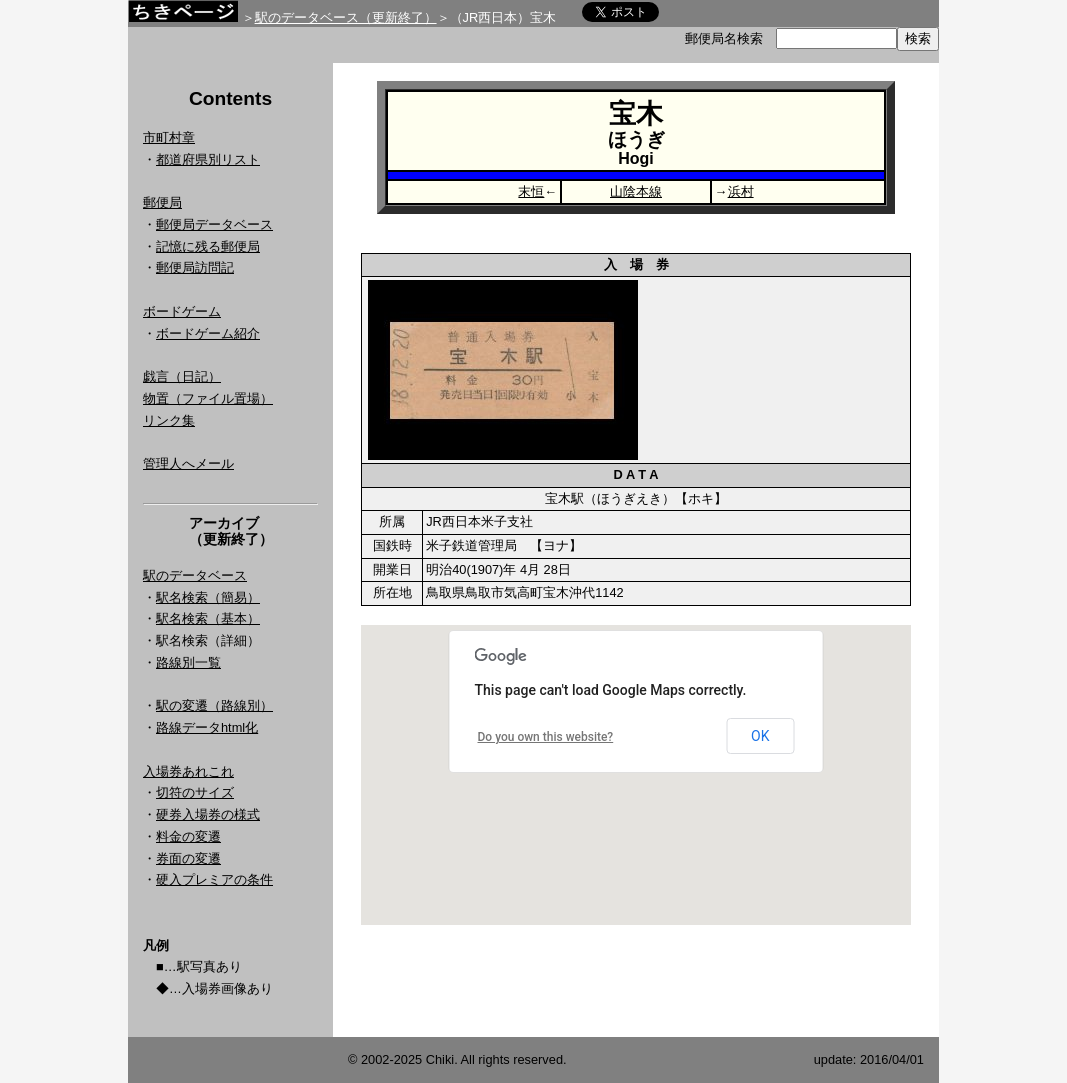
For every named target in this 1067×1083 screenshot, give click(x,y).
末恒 (531, 191)
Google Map (636, 775)
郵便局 (162, 202)
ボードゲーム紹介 (208, 333)
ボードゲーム (182, 311)
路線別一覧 (188, 662)
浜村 (741, 191)
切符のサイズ (195, 792)
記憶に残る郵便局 (208, 246)
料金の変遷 (188, 836)
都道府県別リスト (208, 159)
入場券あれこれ (188, 771)
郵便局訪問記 (195, 267)
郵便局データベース (214, 224)
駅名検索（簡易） (208, 597)
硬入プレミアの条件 (214, 879)
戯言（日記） (182, 376)
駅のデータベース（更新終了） (346, 17)
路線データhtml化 (207, 727)
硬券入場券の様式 (208, 814)
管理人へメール (188, 463)
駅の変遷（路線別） (214, 705)
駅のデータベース (195, 575)
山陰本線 (636, 191)
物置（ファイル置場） (208, 398)
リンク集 (169, 420)
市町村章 (169, 137)
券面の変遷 (188, 858)
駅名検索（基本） (208, 618)
